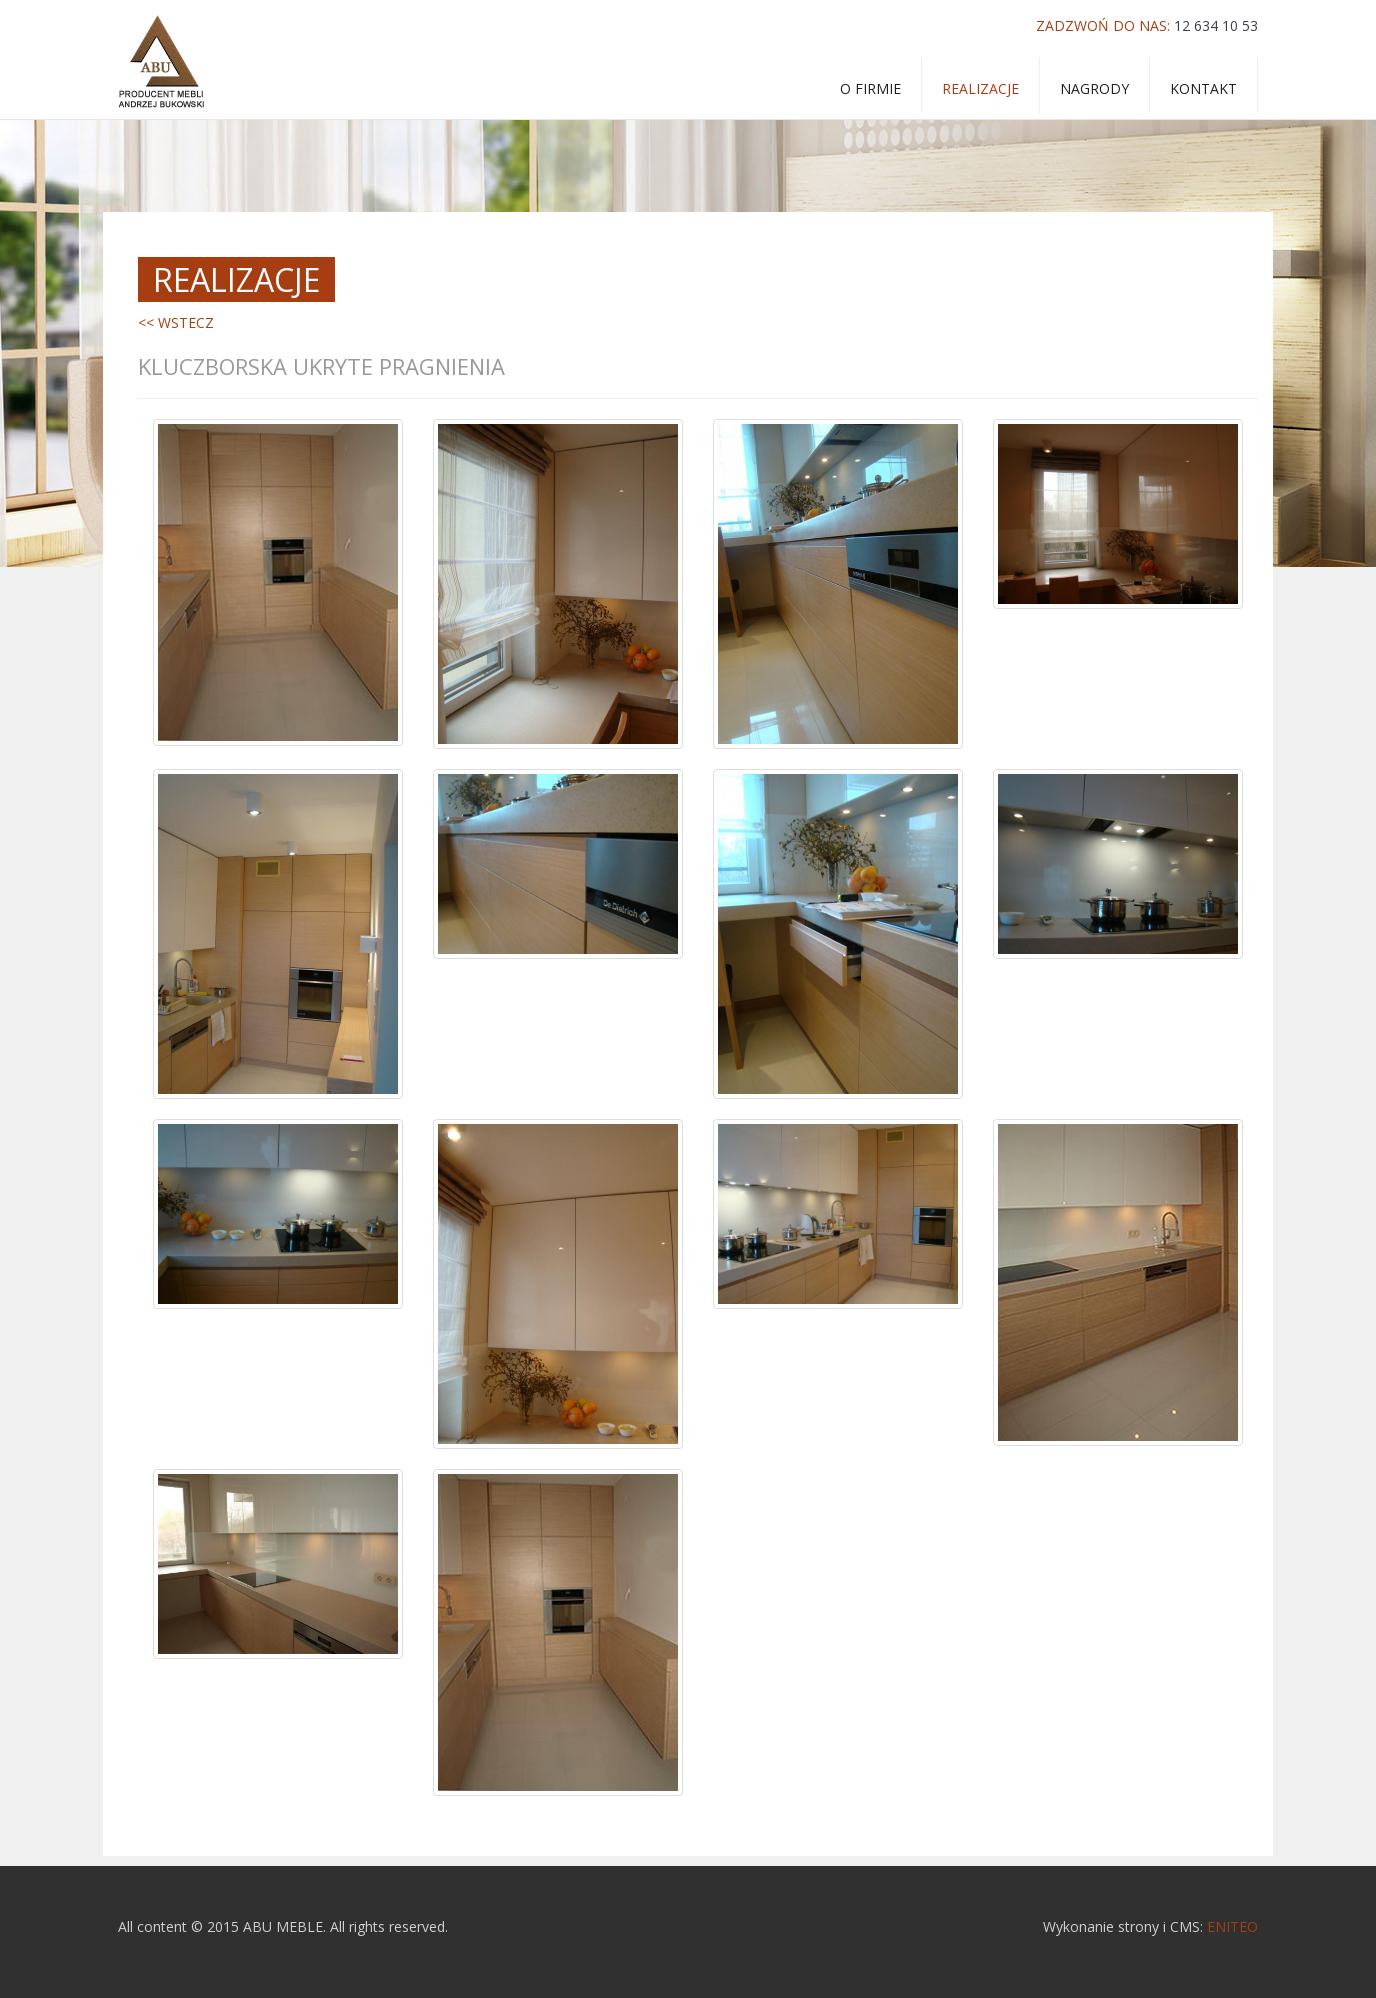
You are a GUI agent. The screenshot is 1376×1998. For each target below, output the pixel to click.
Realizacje (980, 88)
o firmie (870, 88)
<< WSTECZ (176, 322)
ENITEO (1232, 1926)
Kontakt (1203, 88)
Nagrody (1094, 88)
